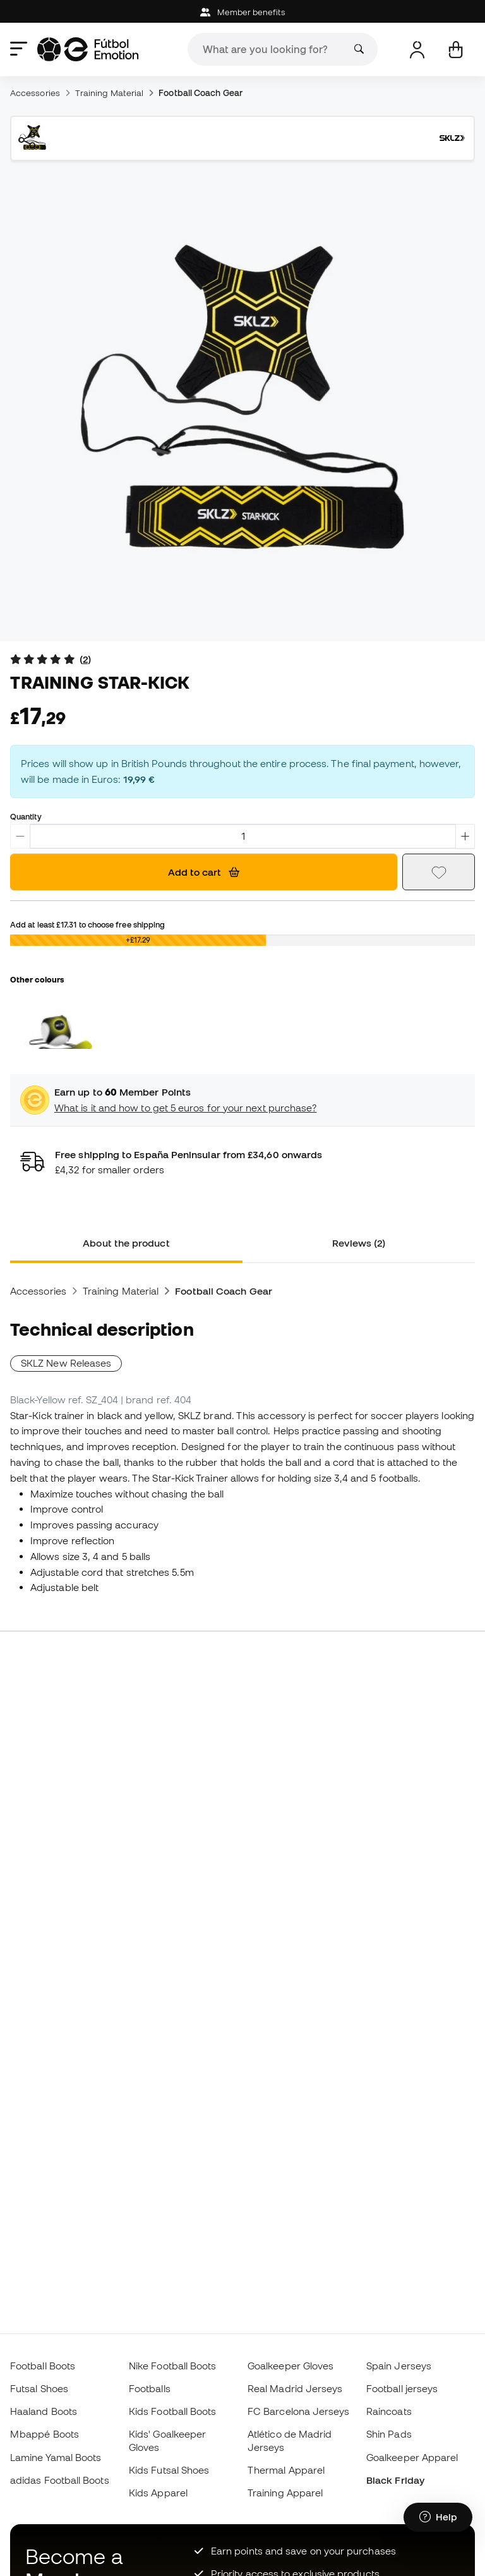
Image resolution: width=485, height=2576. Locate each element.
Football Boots (42, 2365)
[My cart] (455, 49)
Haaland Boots (43, 2411)
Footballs (150, 2388)
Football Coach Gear (200, 93)
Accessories (35, 93)
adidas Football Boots (59, 2480)
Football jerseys (402, 2388)
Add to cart (203, 872)
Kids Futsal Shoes (169, 2470)
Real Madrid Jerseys (295, 2388)
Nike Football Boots (172, 2365)
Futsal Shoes (39, 2388)
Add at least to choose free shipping (87, 924)
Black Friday (395, 2480)
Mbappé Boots (44, 2434)
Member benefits (242, 12)
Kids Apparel (158, 2492)
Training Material (109, 93)
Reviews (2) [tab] (359, 1243)
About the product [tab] (126, 1243)
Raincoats (389, 2411)
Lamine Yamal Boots (55, 2457)
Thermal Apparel (286, 2470)
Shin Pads (389, 2434)
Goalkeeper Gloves (290, 2365)
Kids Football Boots (172, 2411)
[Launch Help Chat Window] (438, 2517)
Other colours (37, 979)
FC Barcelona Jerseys (299, 2411)
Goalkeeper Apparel (412, 2457)
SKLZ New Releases (66, 1363)
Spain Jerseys (398, 2365)
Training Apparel (285, 2492)
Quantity (26, 816)
